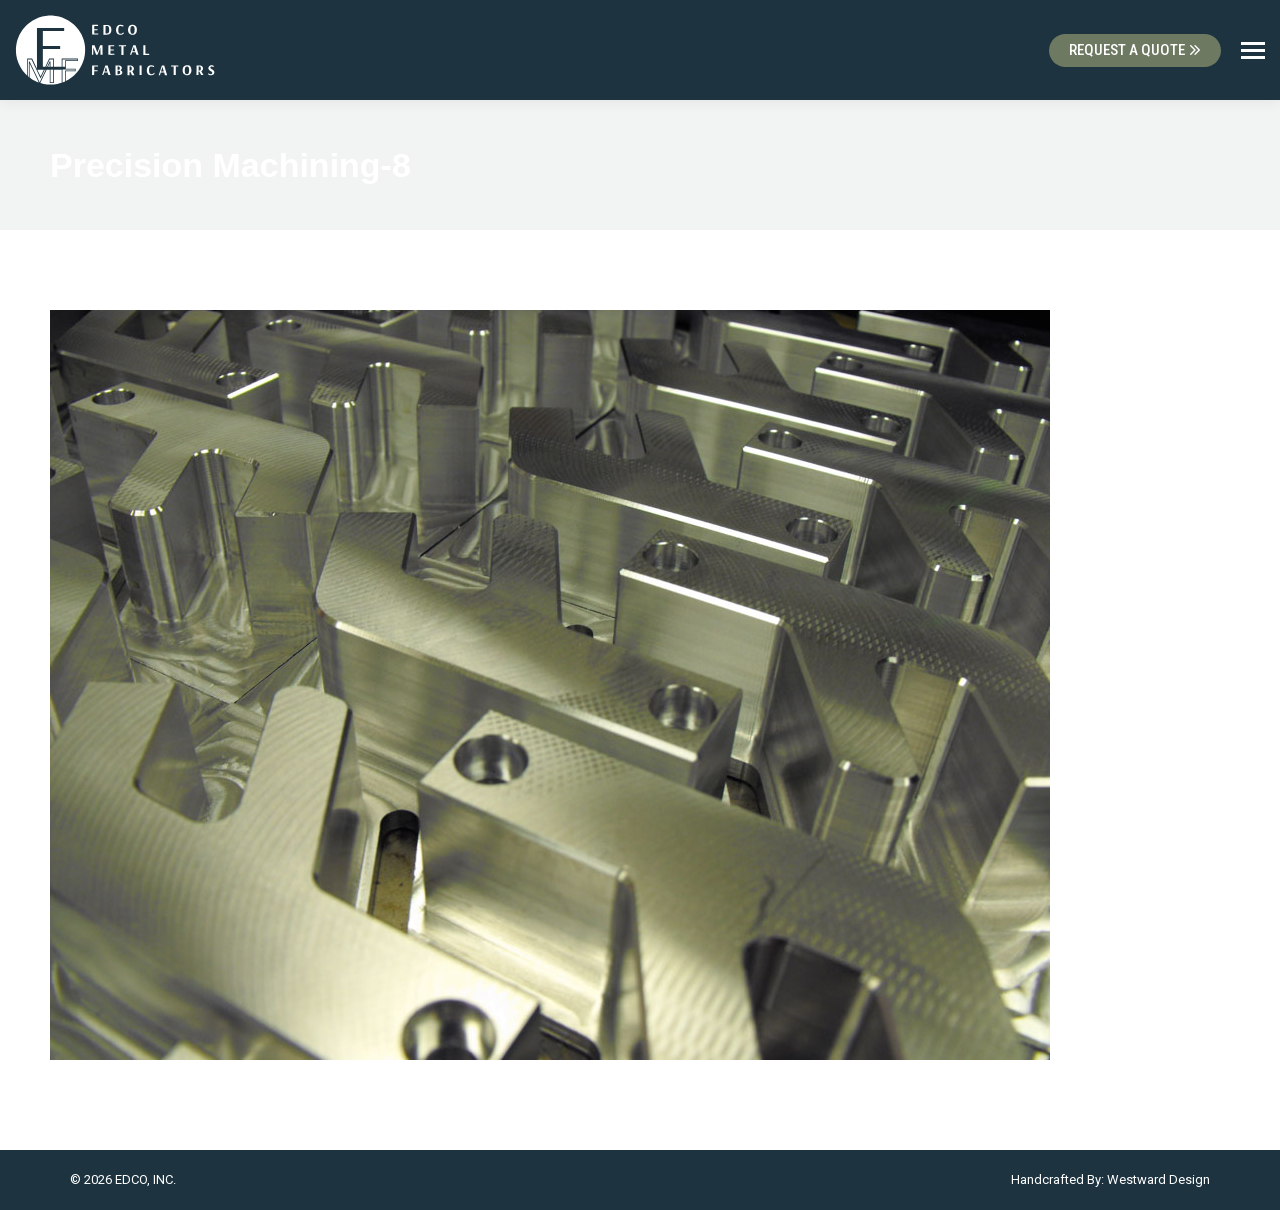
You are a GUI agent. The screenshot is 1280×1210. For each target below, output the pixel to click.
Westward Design (1158, 1179)
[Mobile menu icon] (1253, 50)
